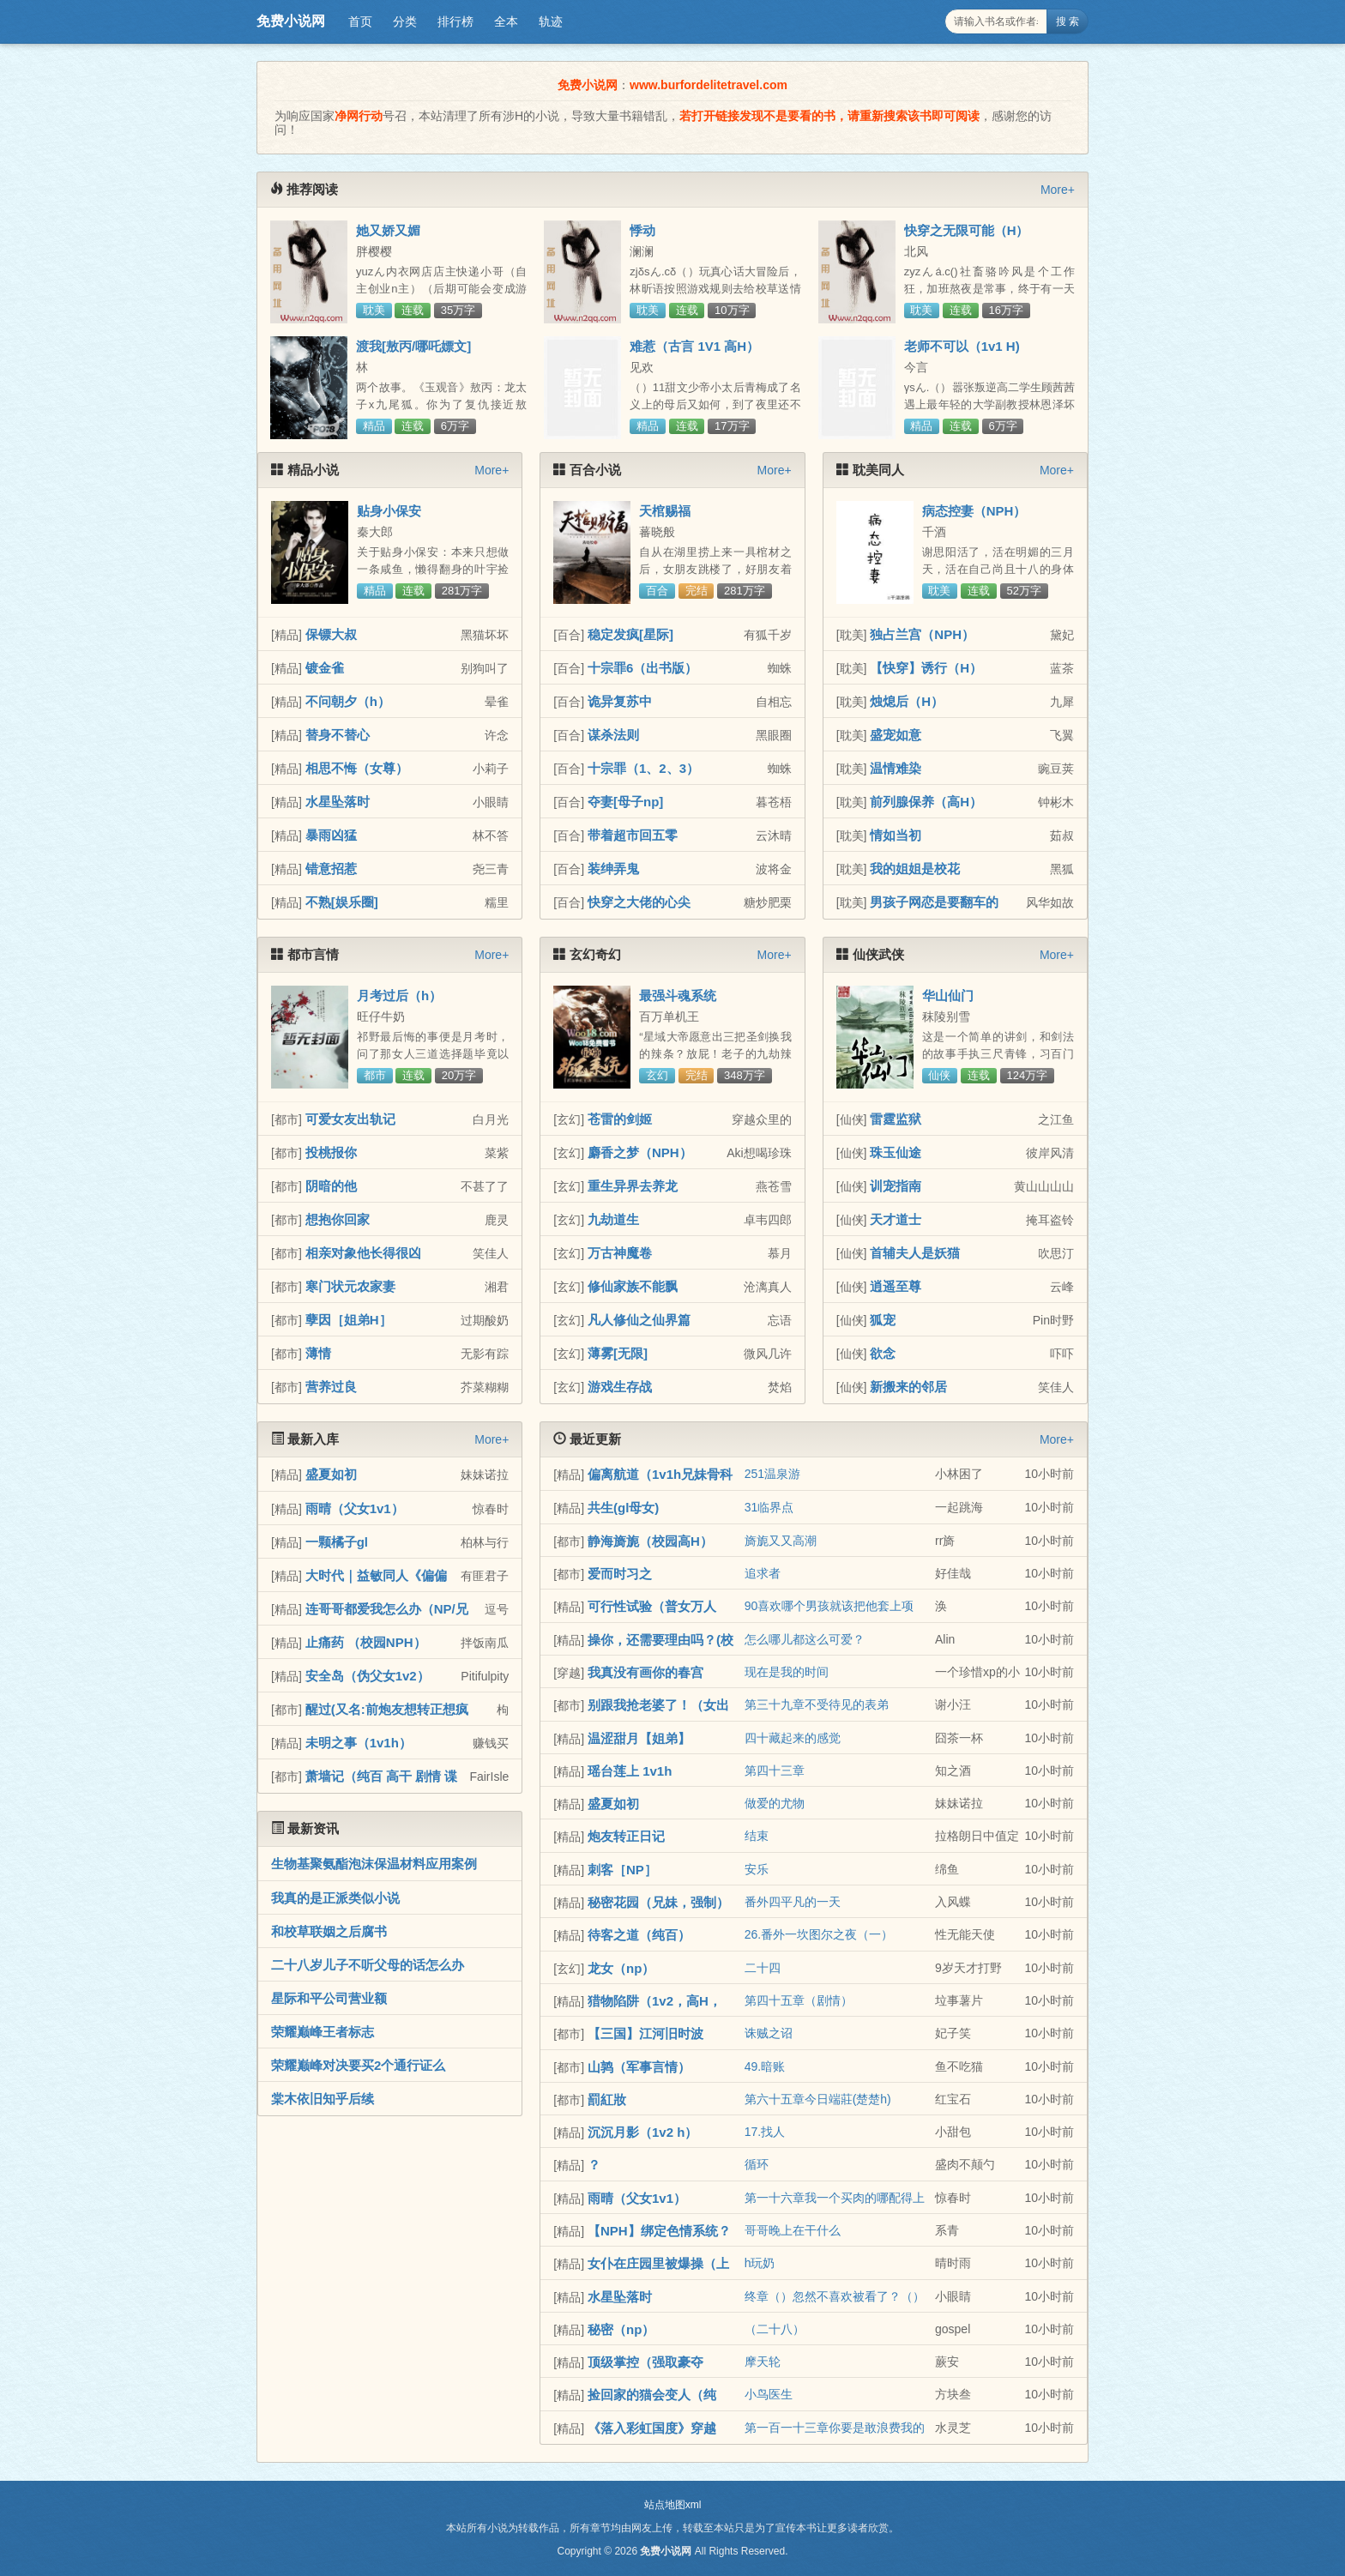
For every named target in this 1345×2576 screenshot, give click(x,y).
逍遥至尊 (895, 1286)
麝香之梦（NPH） (640, 1152)
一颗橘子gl (336, 1542)
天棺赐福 (665, 511)
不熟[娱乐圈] (341, 902)
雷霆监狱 (895, 1119)
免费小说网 (290, 21)
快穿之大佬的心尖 (639, 902)
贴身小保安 (389, 511)
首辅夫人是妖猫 (915, 1253)
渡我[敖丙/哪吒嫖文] (413, 346)
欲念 (883, 1353)
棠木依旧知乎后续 (322, 2098)
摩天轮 (763, 2361)
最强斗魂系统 (677, 995)
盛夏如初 (331, 1474)
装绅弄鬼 (613, 868)
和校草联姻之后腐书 (329, 1931)
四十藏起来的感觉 (793, 1738)
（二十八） (775, 2329)
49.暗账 (765, 2066)
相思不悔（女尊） (356, 768)
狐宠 (883, 1319)
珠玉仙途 (895, 1152)
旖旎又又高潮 (781, 1540)
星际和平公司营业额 (329, 1998)
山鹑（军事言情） (639, 2067)
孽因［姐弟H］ (348, 1319)
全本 (506, 21)
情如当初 (895, 835)
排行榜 (455, 21)
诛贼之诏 (769, 2033)
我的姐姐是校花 (915, 868)
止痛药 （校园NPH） (365, 1642)
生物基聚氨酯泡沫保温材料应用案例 (374, 1863)
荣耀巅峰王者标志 (322, 2031)
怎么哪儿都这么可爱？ (805, 1639)
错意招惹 (331, 868)
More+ (1057, 189)
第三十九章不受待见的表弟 (817, 1704)
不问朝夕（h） (347, 701)
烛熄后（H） (907, 701)
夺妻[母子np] (625, 801)
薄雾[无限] (618, 1353)
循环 (757, 2164)
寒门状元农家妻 (350, 1286)
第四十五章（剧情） (799, 2000)
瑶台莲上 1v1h (630, 1771)
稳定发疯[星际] (630, 634)
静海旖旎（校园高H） (650, 1541)
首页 (360, 21)
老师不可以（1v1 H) (962, 346)
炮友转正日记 (626, 1836)
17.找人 (765, 2132)
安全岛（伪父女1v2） (367, 1675)
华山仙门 (948, 995)
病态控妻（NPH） (974, 511)
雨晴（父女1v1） (354, 1508)
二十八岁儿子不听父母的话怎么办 (367, 1965)
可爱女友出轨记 (350, 1119)
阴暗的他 (331, 1186)
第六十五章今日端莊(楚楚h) (818, 2099)
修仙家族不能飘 (633, 1286)
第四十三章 (775, 1770)
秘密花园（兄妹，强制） (658, 1902)
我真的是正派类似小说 (335, 1898)
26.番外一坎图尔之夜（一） (819, 1934)
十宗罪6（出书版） (642, 668)
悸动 (642, 230)
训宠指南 (895, 1186)
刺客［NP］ (622, 1869)
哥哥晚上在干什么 (793, 2230)
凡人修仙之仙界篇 (639, 1319)
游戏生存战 (620, 1386)
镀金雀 (324, 668)
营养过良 (331, 1386)
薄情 (318, 1353)
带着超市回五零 (633, 835)
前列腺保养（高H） (926, 801)
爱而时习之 (620, 1573)
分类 (405, 21)
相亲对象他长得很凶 (363, 1253)
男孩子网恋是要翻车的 (934, 902)
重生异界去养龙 (633, 1186)
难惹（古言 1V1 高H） (694, 346)
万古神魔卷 (620, 1253)
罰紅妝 (607, 2099)
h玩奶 (760, 2263)
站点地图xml (673, 2505)
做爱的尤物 (775, 1803)
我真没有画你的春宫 (645, 1672)
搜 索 (1067, 21)
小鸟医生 (769, 2394)
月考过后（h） (399, 995)
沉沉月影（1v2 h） (642, 2132)
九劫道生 (613, 1219)
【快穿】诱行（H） (926, 668)
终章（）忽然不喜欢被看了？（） (835, 2296)
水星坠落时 (337, 801)
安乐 (757, 1869)
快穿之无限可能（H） (966, 230)
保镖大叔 (331, 634)
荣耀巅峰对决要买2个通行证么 (358, 2065)
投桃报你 (331, 1152)
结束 (757, 1836)
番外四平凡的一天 (793, 1902)
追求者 (763, 1573)
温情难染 (895, 768)
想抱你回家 (337, 1219)
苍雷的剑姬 (620, 1119)
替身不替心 (337, 734)
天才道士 (895, 1219)
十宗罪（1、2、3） (643, 768)
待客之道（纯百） (639, 1934)
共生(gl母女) (623, 1507)
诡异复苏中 (620, 701)
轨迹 (551, 21)
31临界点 (769, 1507)
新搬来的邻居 (908, 1386)
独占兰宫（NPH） (922, 634)
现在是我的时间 (787, 1672)
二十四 (763, 1968)
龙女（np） (621, 1968)
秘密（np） (621, 2329)
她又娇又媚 (388, 230)
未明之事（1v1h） (358, 1742)
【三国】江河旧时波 (645, 2033)
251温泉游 (772, 1474)
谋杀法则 (613, 734)
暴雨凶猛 (331, 835)
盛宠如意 (895, 734)
